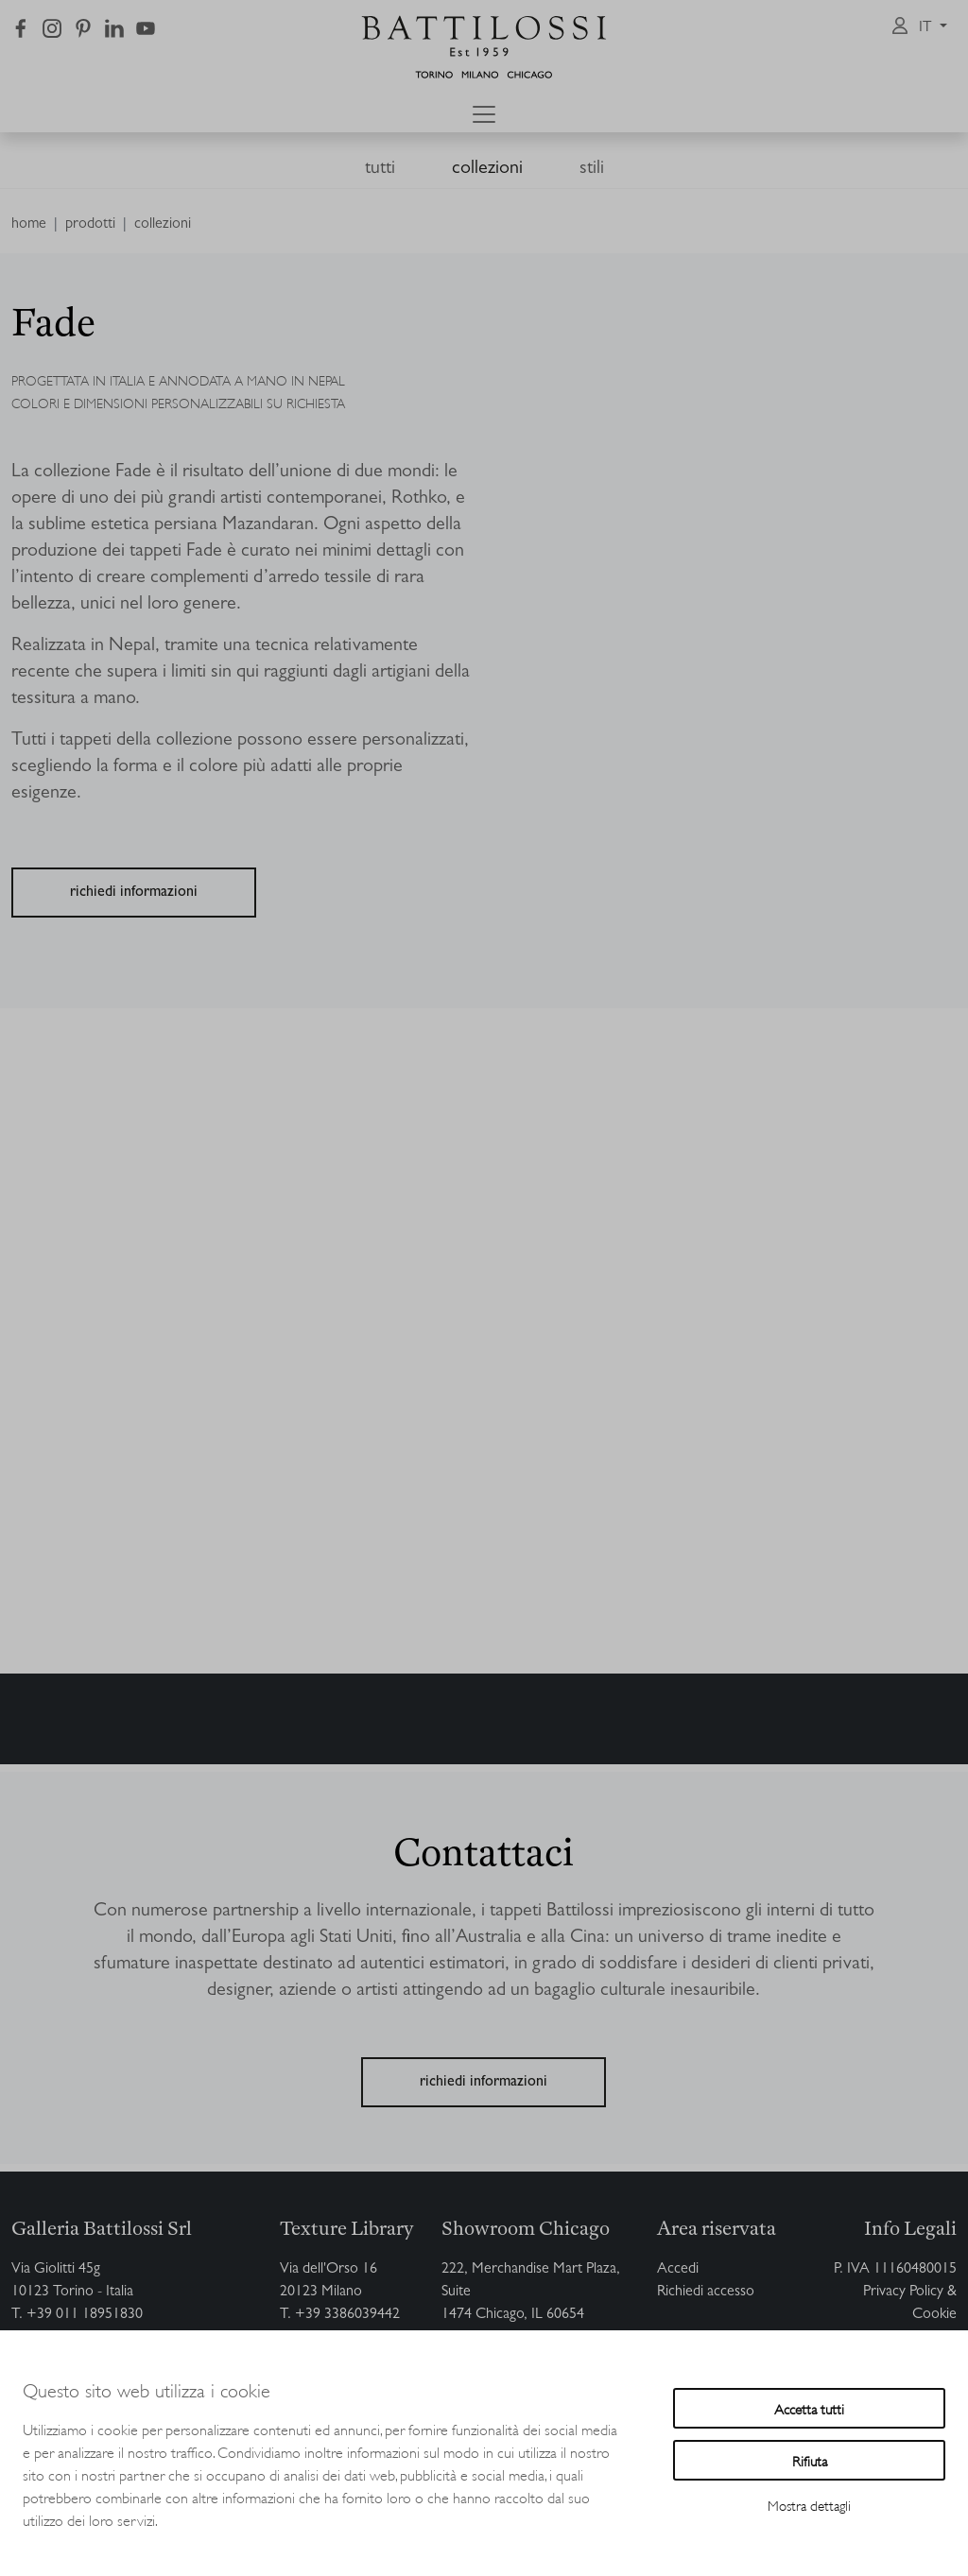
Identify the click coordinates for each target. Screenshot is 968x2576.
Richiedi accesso (705, 2292)
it (927, 28)
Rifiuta (809, 2460)
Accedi (678, 2269)
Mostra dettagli (809, 2504)
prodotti (90, 224)
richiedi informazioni (134, 893)
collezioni (487, 169)
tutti (380, 169)
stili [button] (591, 169)
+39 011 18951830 (84, 2315)
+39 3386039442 (347, 2315)
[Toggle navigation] (484, 114)
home (28, 224)
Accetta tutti (809, 2408)
